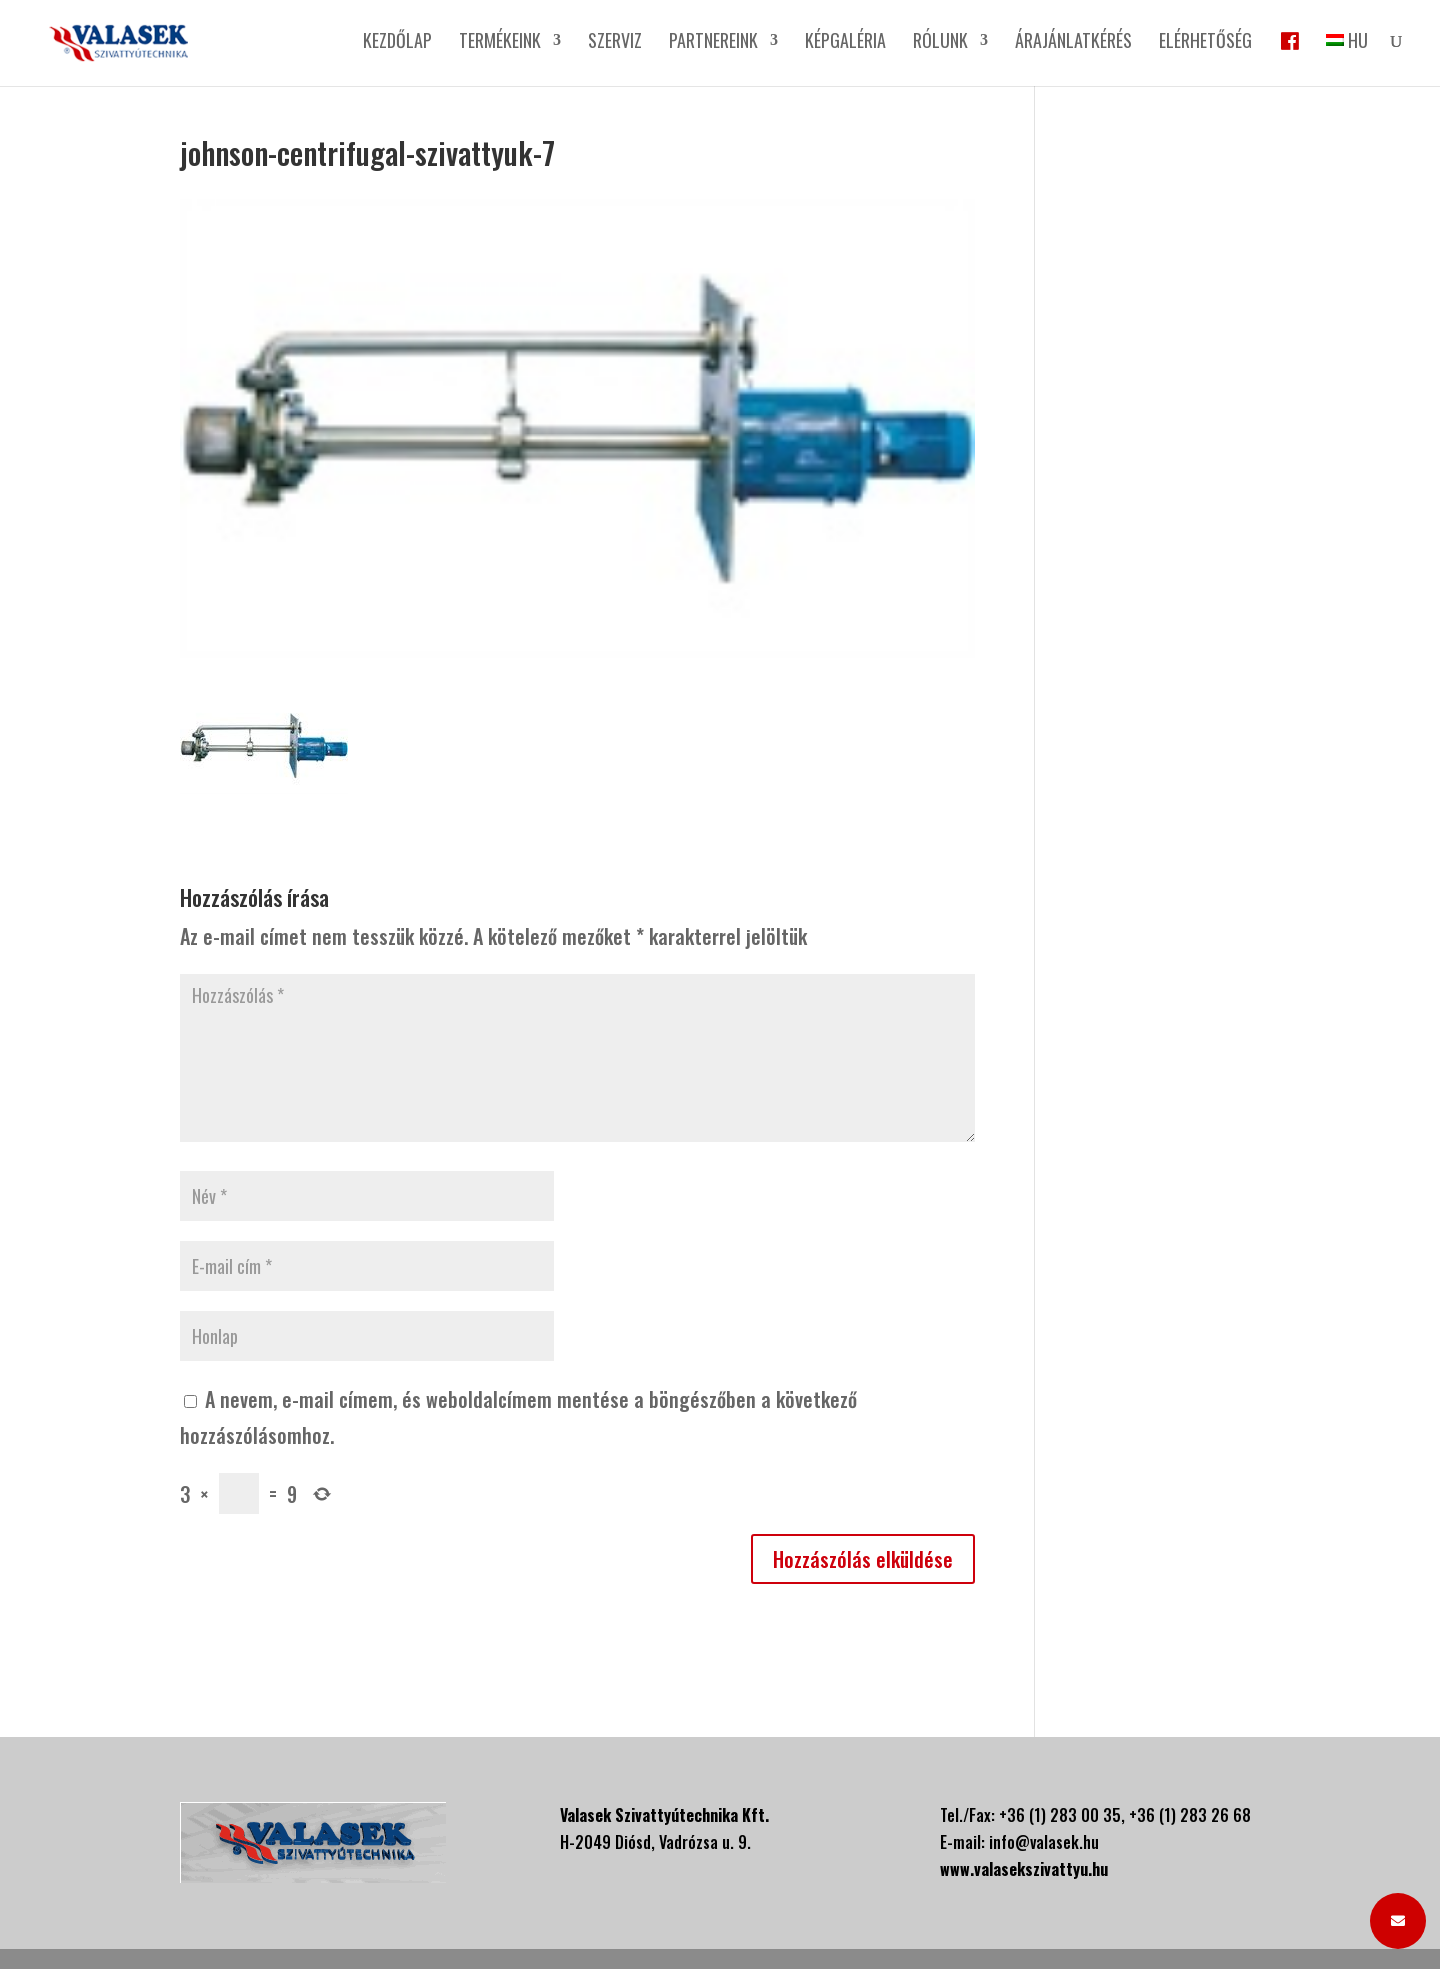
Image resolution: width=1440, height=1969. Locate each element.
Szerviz (615, 43)
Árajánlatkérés (1073, 43)
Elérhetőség (1205, 43)
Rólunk (940, 43)
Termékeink (500, 43)
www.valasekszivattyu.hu (1024, 1869)
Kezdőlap (397, 43)
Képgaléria (845, 43)
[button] (1398, 1921)
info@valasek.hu (1044, 1842)
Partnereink (713, 43)
